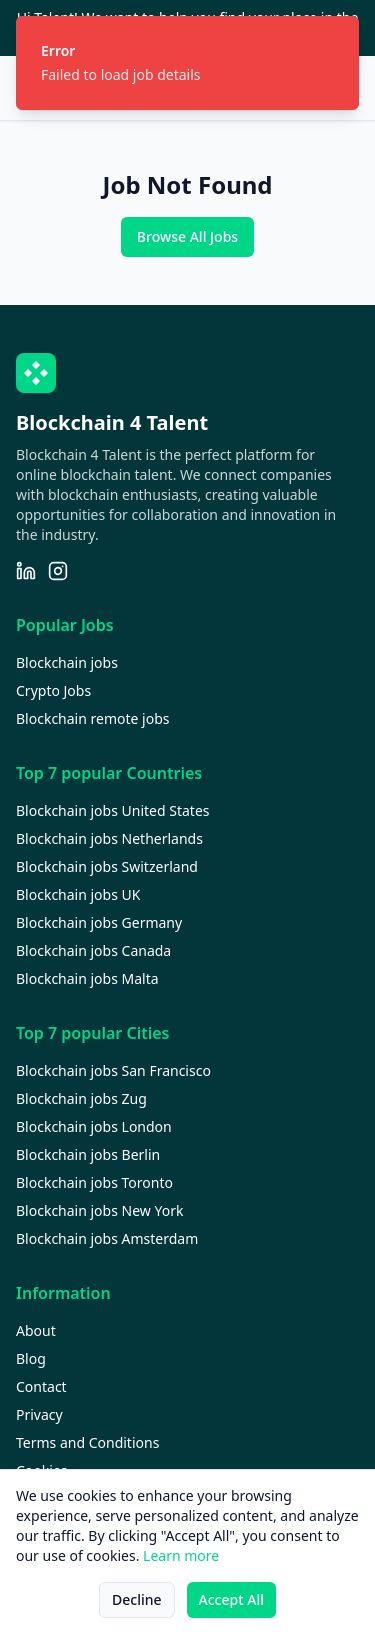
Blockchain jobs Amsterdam (107, 1238)
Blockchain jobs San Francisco (113, 1070)
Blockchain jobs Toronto (94, 1182)
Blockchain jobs (67, 662)
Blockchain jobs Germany (99, 922)
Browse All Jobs (187, 236)
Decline (137, 1599)
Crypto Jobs (53, 690)
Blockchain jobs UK (78, 894)
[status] (187, 63)
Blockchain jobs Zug (81, 1098)
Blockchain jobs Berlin (88, 1154)
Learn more (181, 1555)
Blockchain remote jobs (92, 718)
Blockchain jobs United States (113, 810)
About (36, 1330)
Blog (31, 1358)
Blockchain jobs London (94, 1126)
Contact (41, 1386)
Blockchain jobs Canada (93, 950)
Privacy (39, 1414)
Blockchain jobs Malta (87, 978)
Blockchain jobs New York (99, 1210)
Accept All (231, 1599)
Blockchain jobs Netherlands (109, 838)
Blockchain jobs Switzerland (107, 866)
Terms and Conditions (87, 1442)
